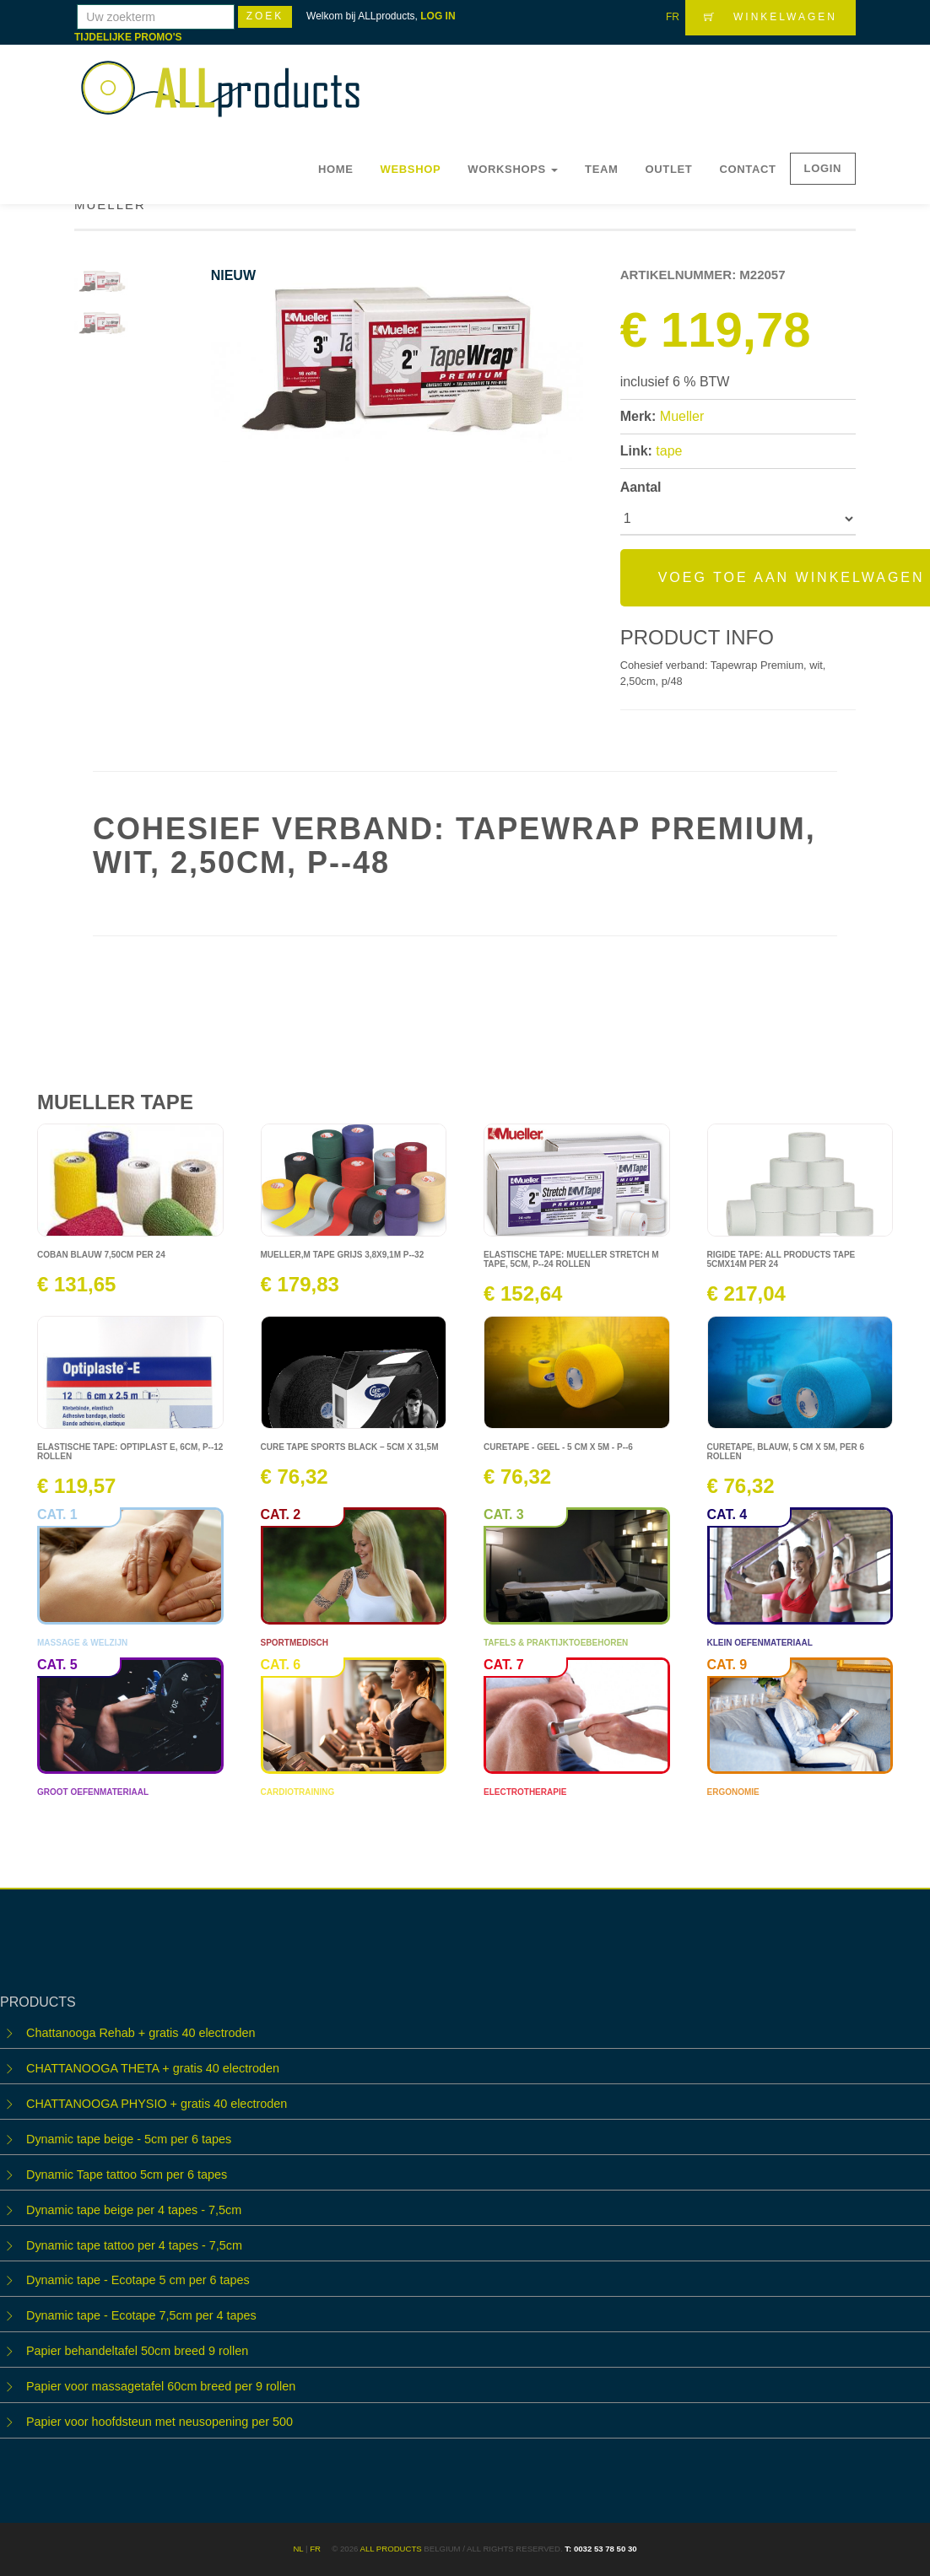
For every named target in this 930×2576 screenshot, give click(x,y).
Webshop (411, 169)
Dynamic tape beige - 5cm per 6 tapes (128, 2139)
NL (298, 2548)
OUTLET (669, 169)
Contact (747, 169)
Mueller (682, 416)
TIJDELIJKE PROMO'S (128, 37)
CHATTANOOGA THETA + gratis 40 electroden (152, 2068)
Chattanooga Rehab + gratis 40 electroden (141, 2033)
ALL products (390, 2548)
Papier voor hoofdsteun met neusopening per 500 (159, 2421)
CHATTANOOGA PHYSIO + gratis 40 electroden (156, 2103)
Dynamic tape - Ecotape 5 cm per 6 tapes (138, 2280)
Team (601, 169)
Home (336, 169)
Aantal (641, 487)
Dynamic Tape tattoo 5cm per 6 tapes (126, 2174)
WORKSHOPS (513, 169)
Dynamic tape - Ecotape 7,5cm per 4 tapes (141, 2315)
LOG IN (437, 16)
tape (669, 451)
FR (672, 17)
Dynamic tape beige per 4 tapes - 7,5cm (133, 2210)
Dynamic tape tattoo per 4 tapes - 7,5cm (134, 2245)
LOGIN (822, 168)
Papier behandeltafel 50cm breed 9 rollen (137, 2351)
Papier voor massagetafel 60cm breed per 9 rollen (160, 2386)
